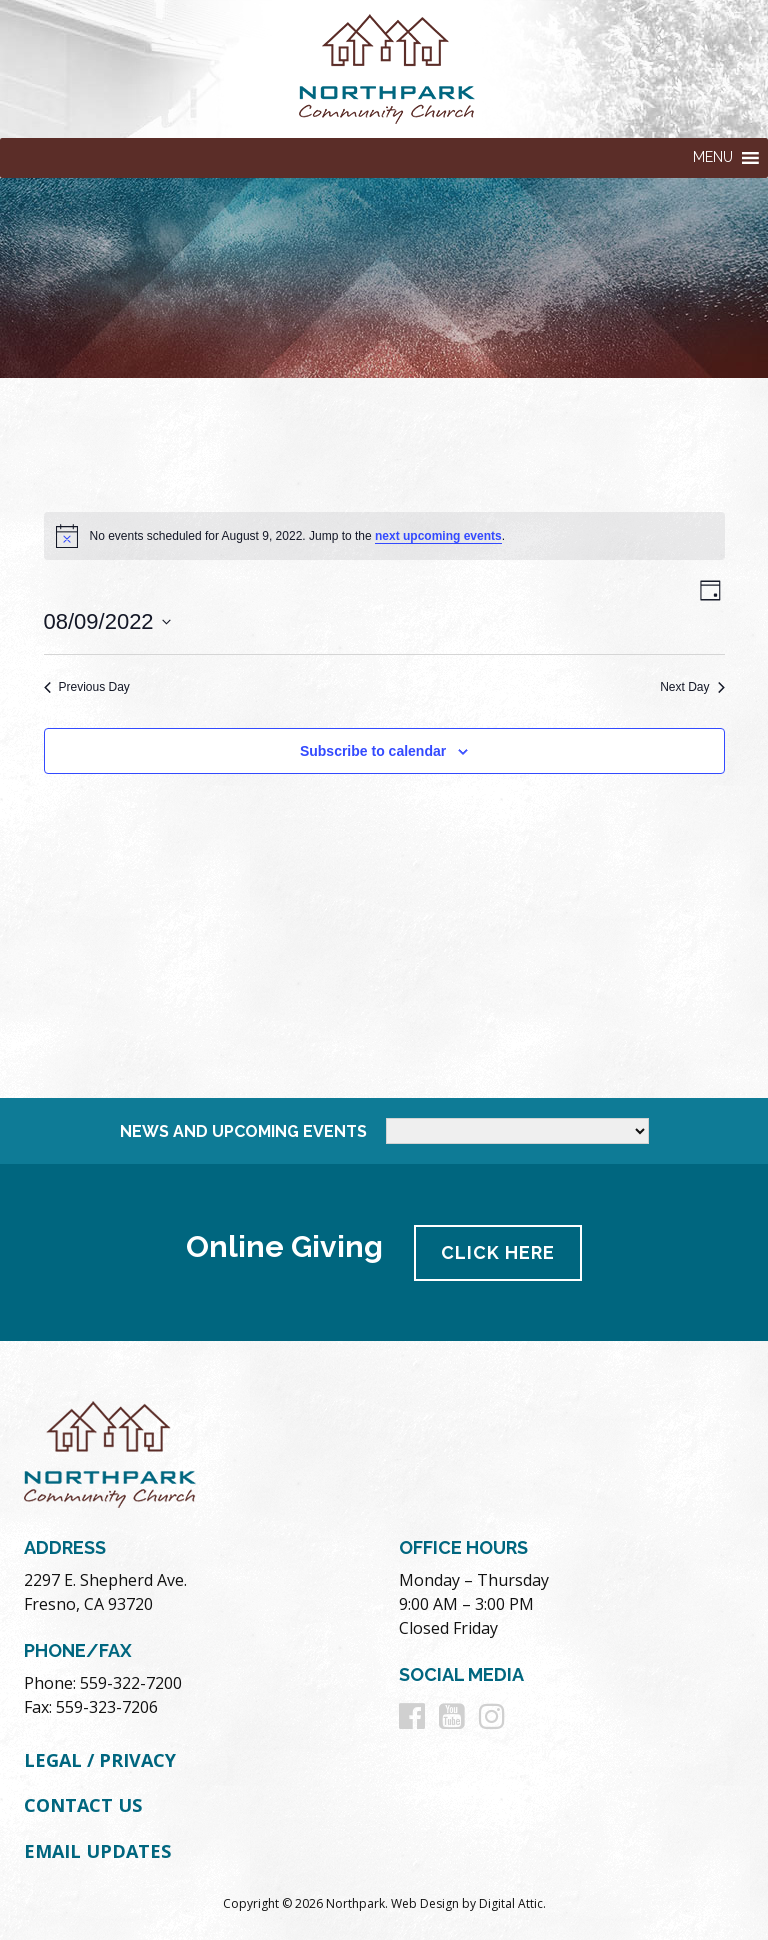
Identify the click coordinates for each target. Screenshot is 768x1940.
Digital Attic (511, 1901)
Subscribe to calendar (373, 751)
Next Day (692, 687)
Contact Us (83, 1804)
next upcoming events (438, 536)
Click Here (500, 1251)
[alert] (384, 536)
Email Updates (97, 1850)
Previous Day (87, 687)
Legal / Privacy (100, 1758)
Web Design (425, 1901)
